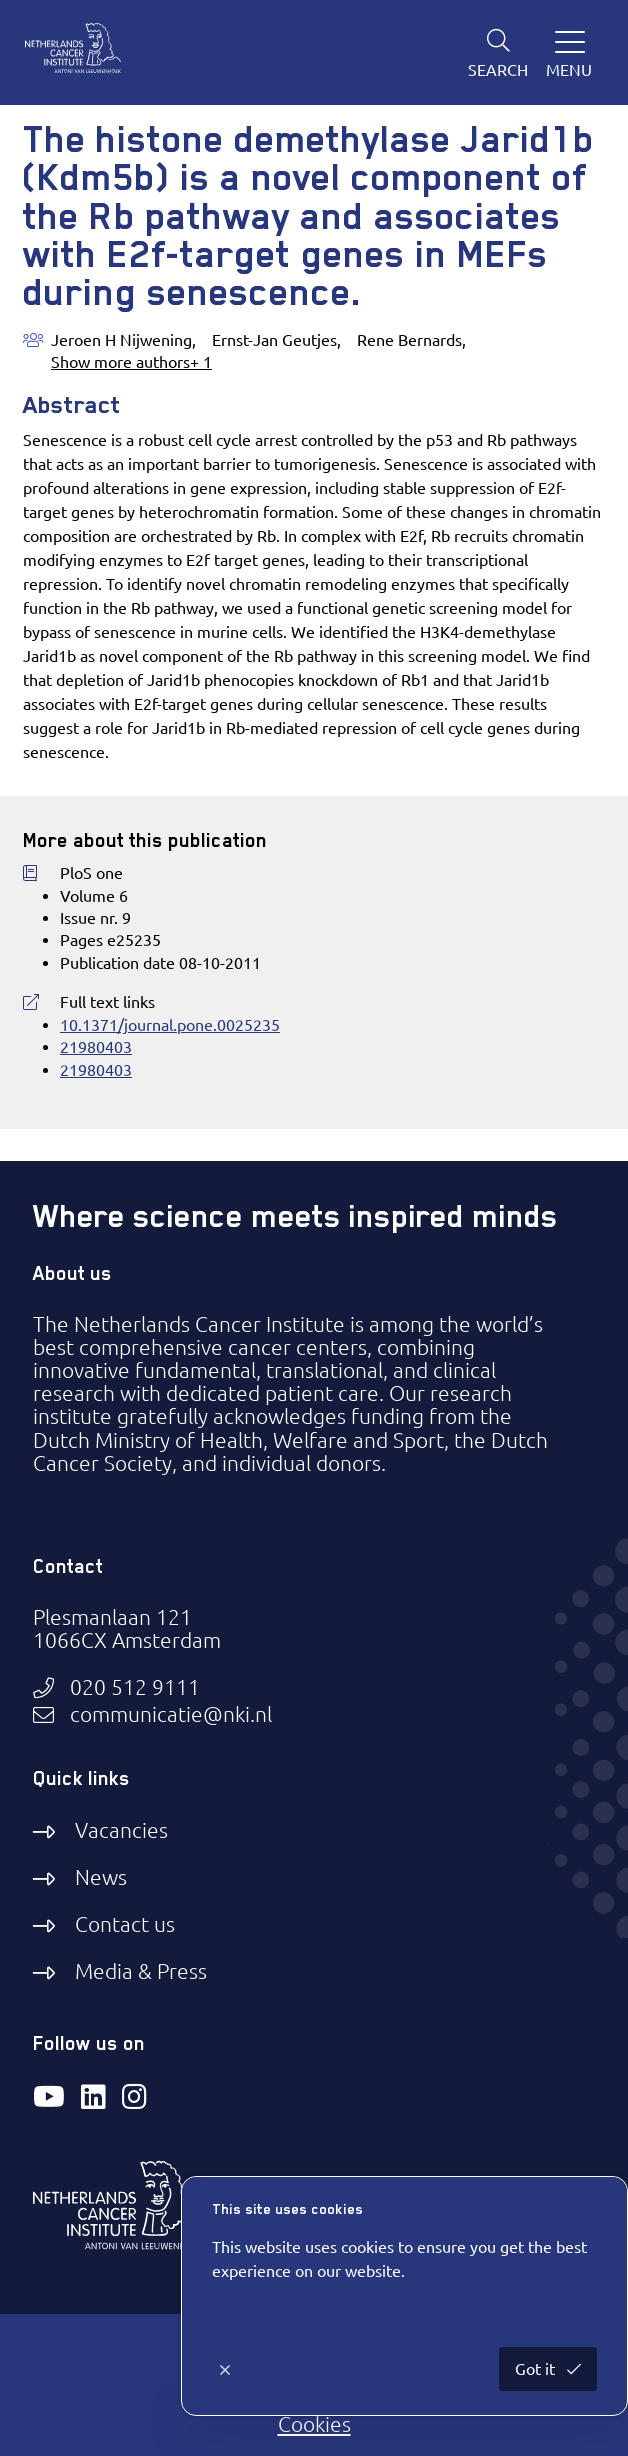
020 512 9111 (135, 1687)
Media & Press (141, 1971)
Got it (537, 2369)
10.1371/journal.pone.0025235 (170, 1025)
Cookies (314, 2424)
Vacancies (121, 1830)
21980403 (96, 1047)
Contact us (125, 1924)
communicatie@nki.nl (171, 1714)
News (101, 1877)
